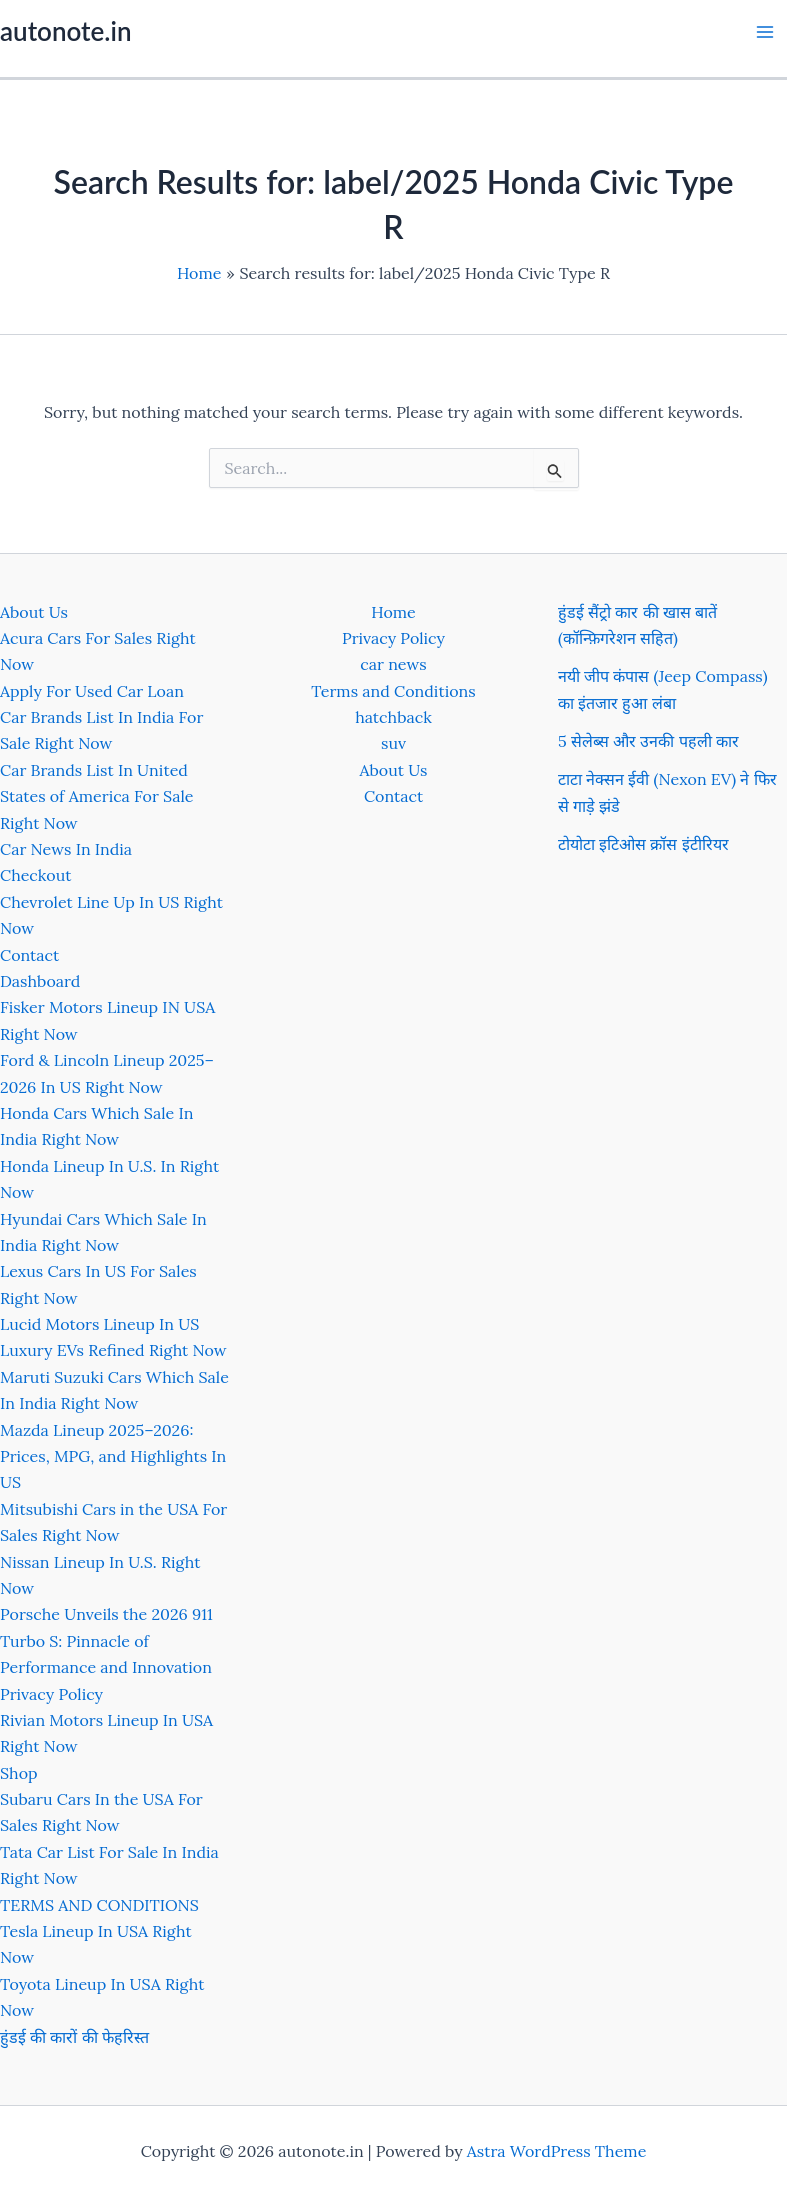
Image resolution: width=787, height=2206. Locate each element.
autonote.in (65, 31)
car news (393, 664)
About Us (34, 612)
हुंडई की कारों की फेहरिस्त (74, 2037)
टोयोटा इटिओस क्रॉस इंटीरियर (643, 844)
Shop (19, 1773)
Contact (29, 955)
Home (393, 612)
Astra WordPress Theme (557, 2151)
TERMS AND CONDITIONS (99, 1905)
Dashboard (40, 981)
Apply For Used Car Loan (92, 691)
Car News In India (66, 849)
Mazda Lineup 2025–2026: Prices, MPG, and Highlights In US (113, 1456)
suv (393, 743)
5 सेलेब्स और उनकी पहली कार (648, 741)
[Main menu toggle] (765, 32)
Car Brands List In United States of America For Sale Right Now (96, 796)
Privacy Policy (51, 1694)
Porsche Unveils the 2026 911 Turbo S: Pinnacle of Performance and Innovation (106, 1640)
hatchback (393, 717)
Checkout (35, 875)
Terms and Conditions (393, 691)
